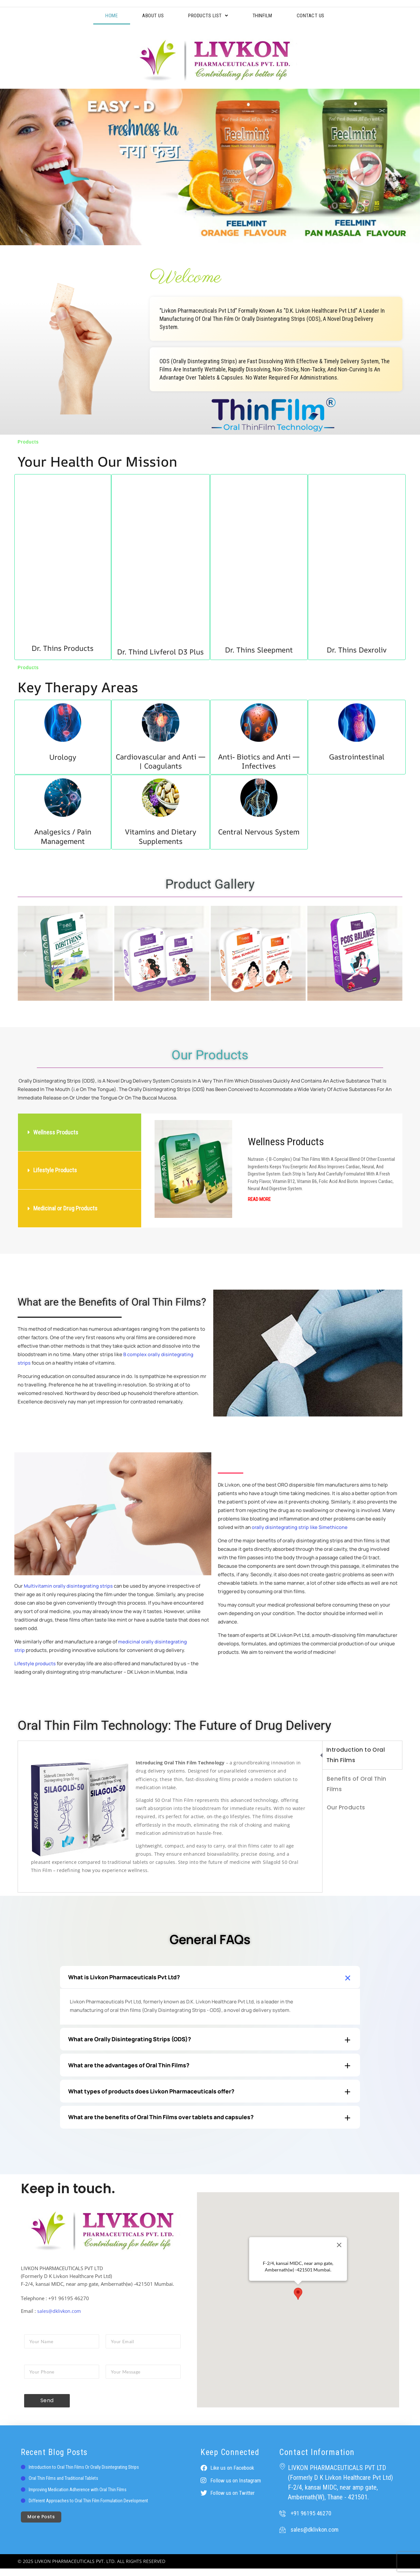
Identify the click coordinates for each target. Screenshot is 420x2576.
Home (103, 16)
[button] (25, 955)
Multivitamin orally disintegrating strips (69, 1587)
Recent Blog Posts (54, 2459)
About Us (147, 16)
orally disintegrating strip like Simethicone (300, 1528)
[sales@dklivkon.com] (282, 2537)
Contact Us (318, 16)
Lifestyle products (35, 1664)
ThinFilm (266, 16)
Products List (207, 16)
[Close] (339, 2252)
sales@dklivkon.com (60, 2318)
